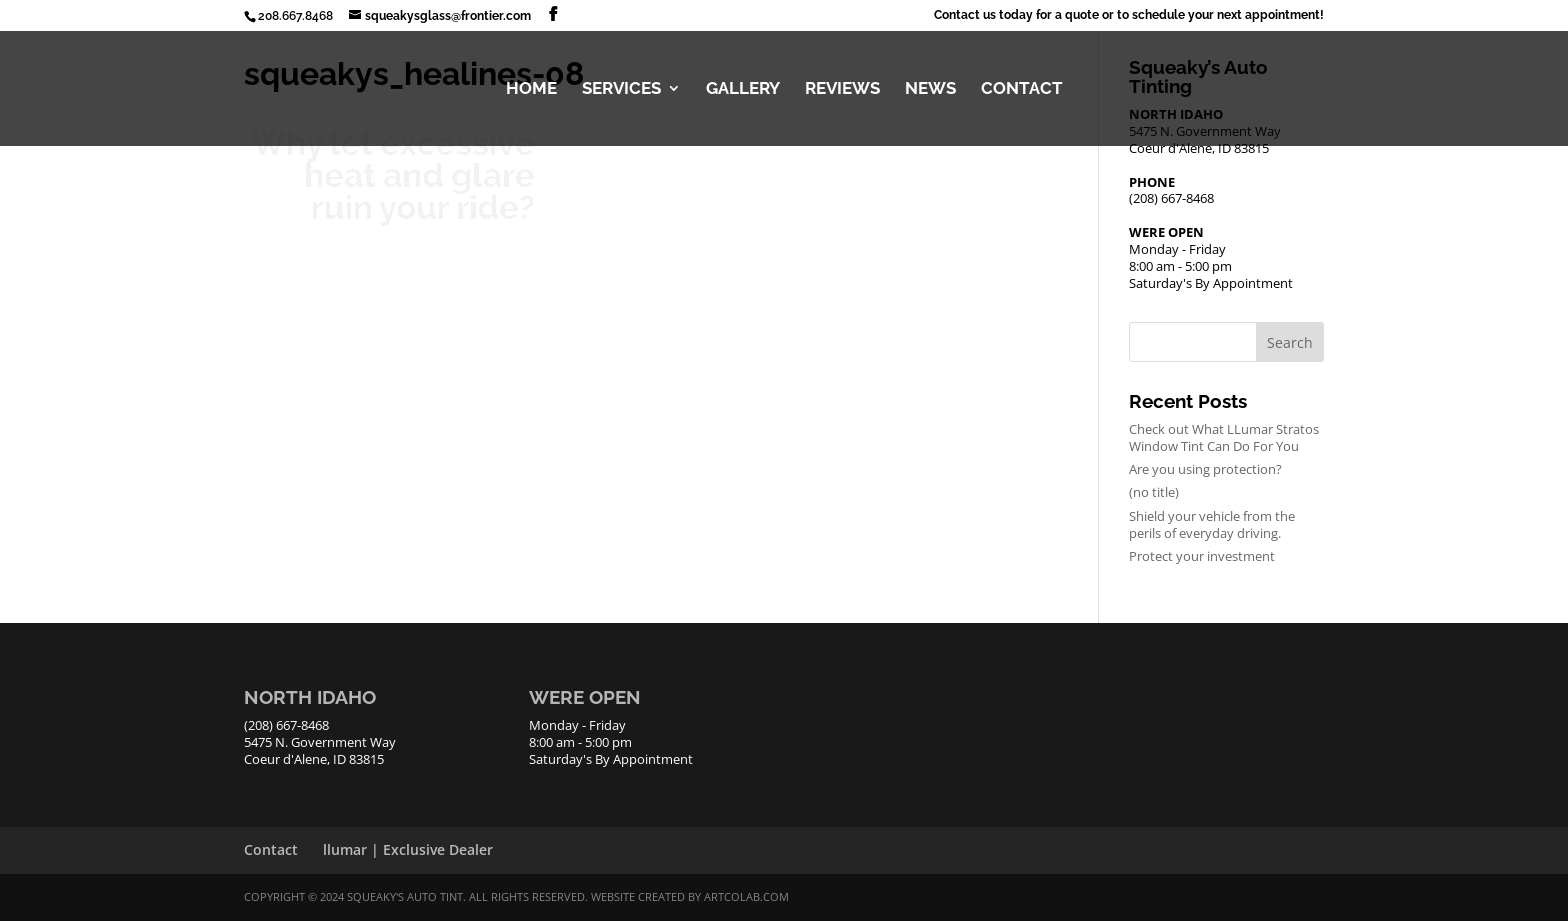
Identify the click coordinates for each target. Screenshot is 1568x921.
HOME (531, 89)
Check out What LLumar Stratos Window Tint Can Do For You (1224, 437)
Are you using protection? (1205, 469)
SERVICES (621, 89)
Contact (271, 849)
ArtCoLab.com (746, 896)
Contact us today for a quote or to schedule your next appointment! (1129, 15)
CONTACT (1022, 89)
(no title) (1154, 492)
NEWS (930, 89)
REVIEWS (842, 89)
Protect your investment (1202, 556)
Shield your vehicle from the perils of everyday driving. (1212, 524)
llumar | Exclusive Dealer (408, 849)
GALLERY (743, 89)
